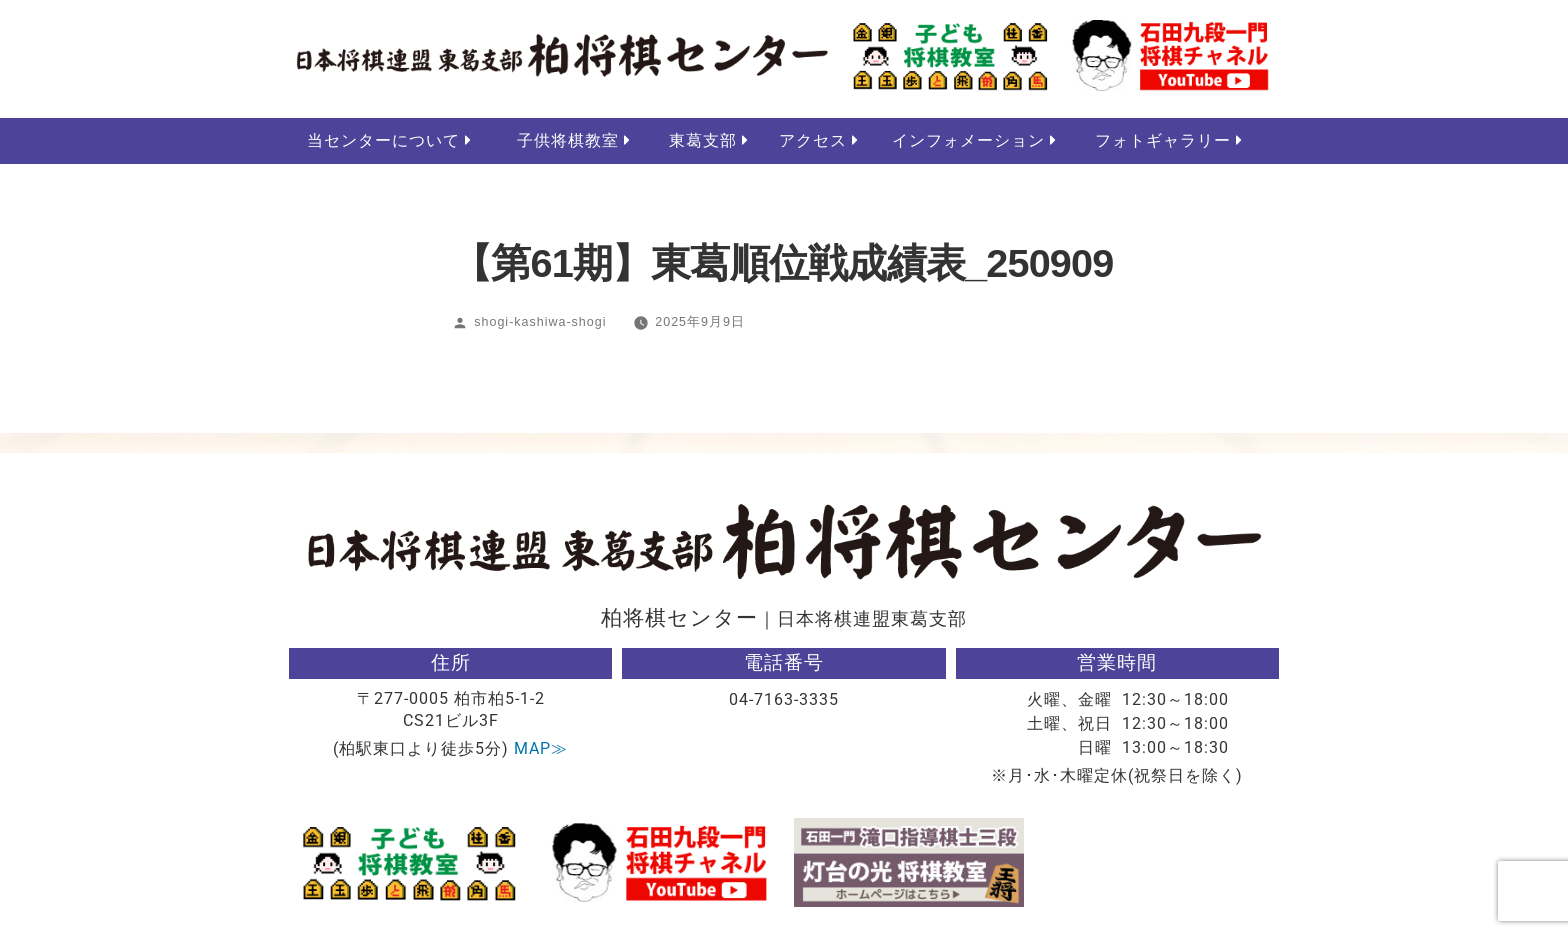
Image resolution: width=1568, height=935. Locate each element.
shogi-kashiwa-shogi (540, 323)
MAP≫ (541, 749)
